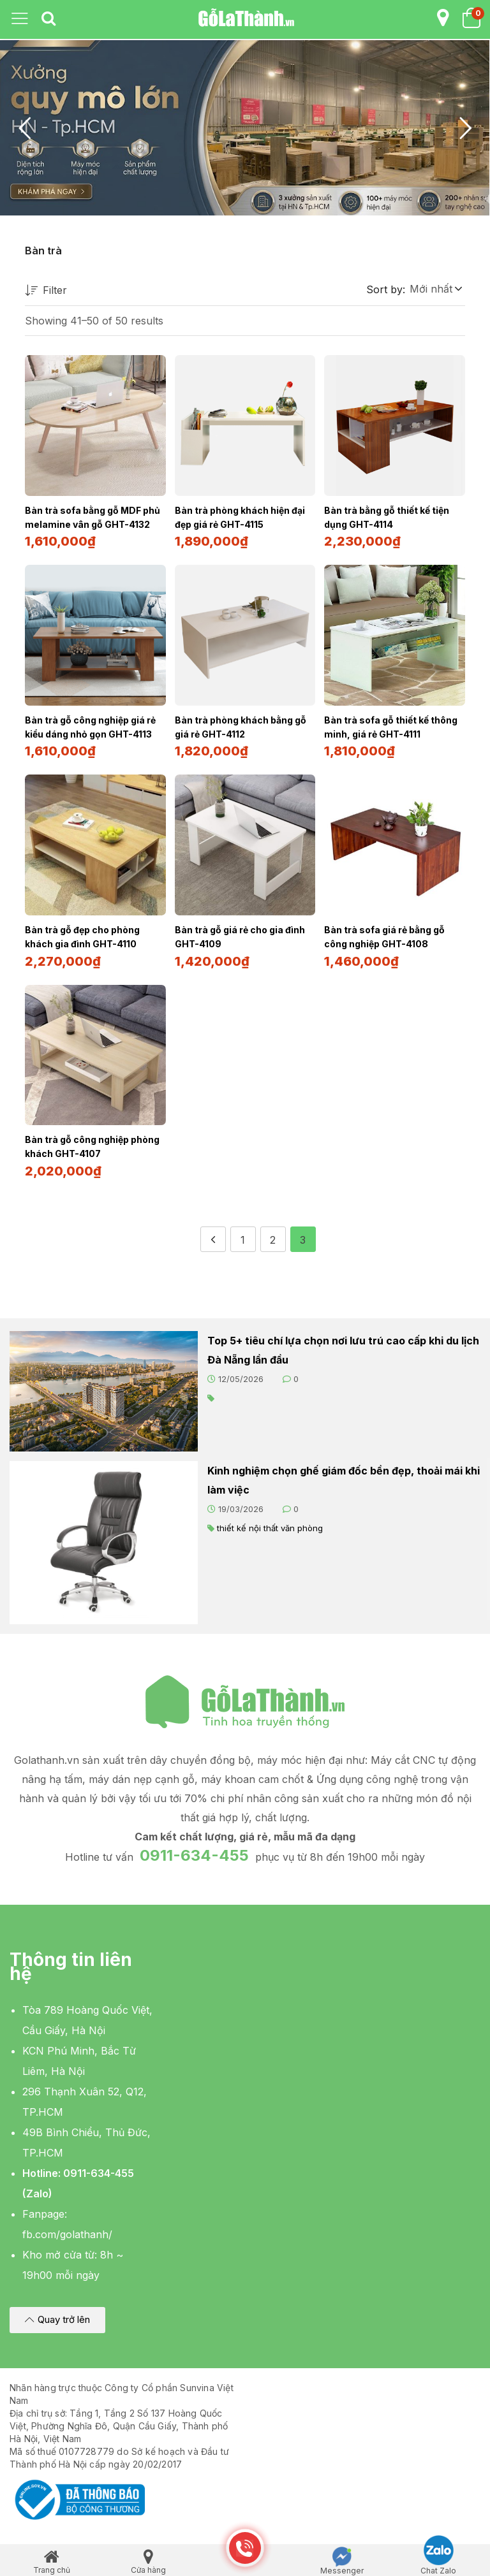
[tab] (48, 19)
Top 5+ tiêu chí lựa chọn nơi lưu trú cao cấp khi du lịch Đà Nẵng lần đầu (343, 1345)
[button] (435, 288)
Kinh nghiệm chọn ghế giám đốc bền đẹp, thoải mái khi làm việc (343, 1475)
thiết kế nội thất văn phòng (270, 1523)
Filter (46, 291)
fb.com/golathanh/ (67, 2229)
